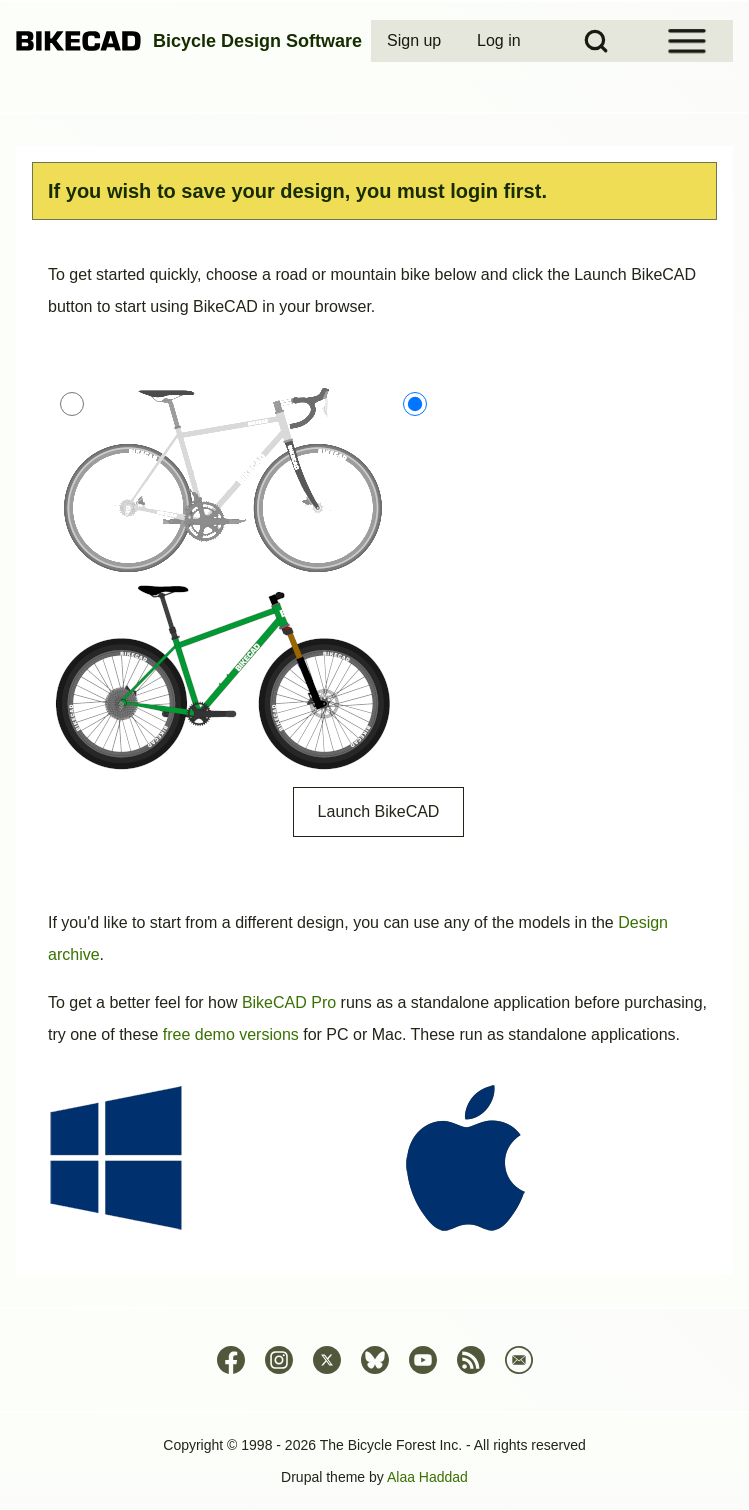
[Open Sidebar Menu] (687, 41)
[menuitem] (416, 41)
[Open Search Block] (596, 41)
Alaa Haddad (427, 1477)
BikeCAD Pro (289, 1002)
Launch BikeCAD (379, 811)
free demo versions (231, 1034)
